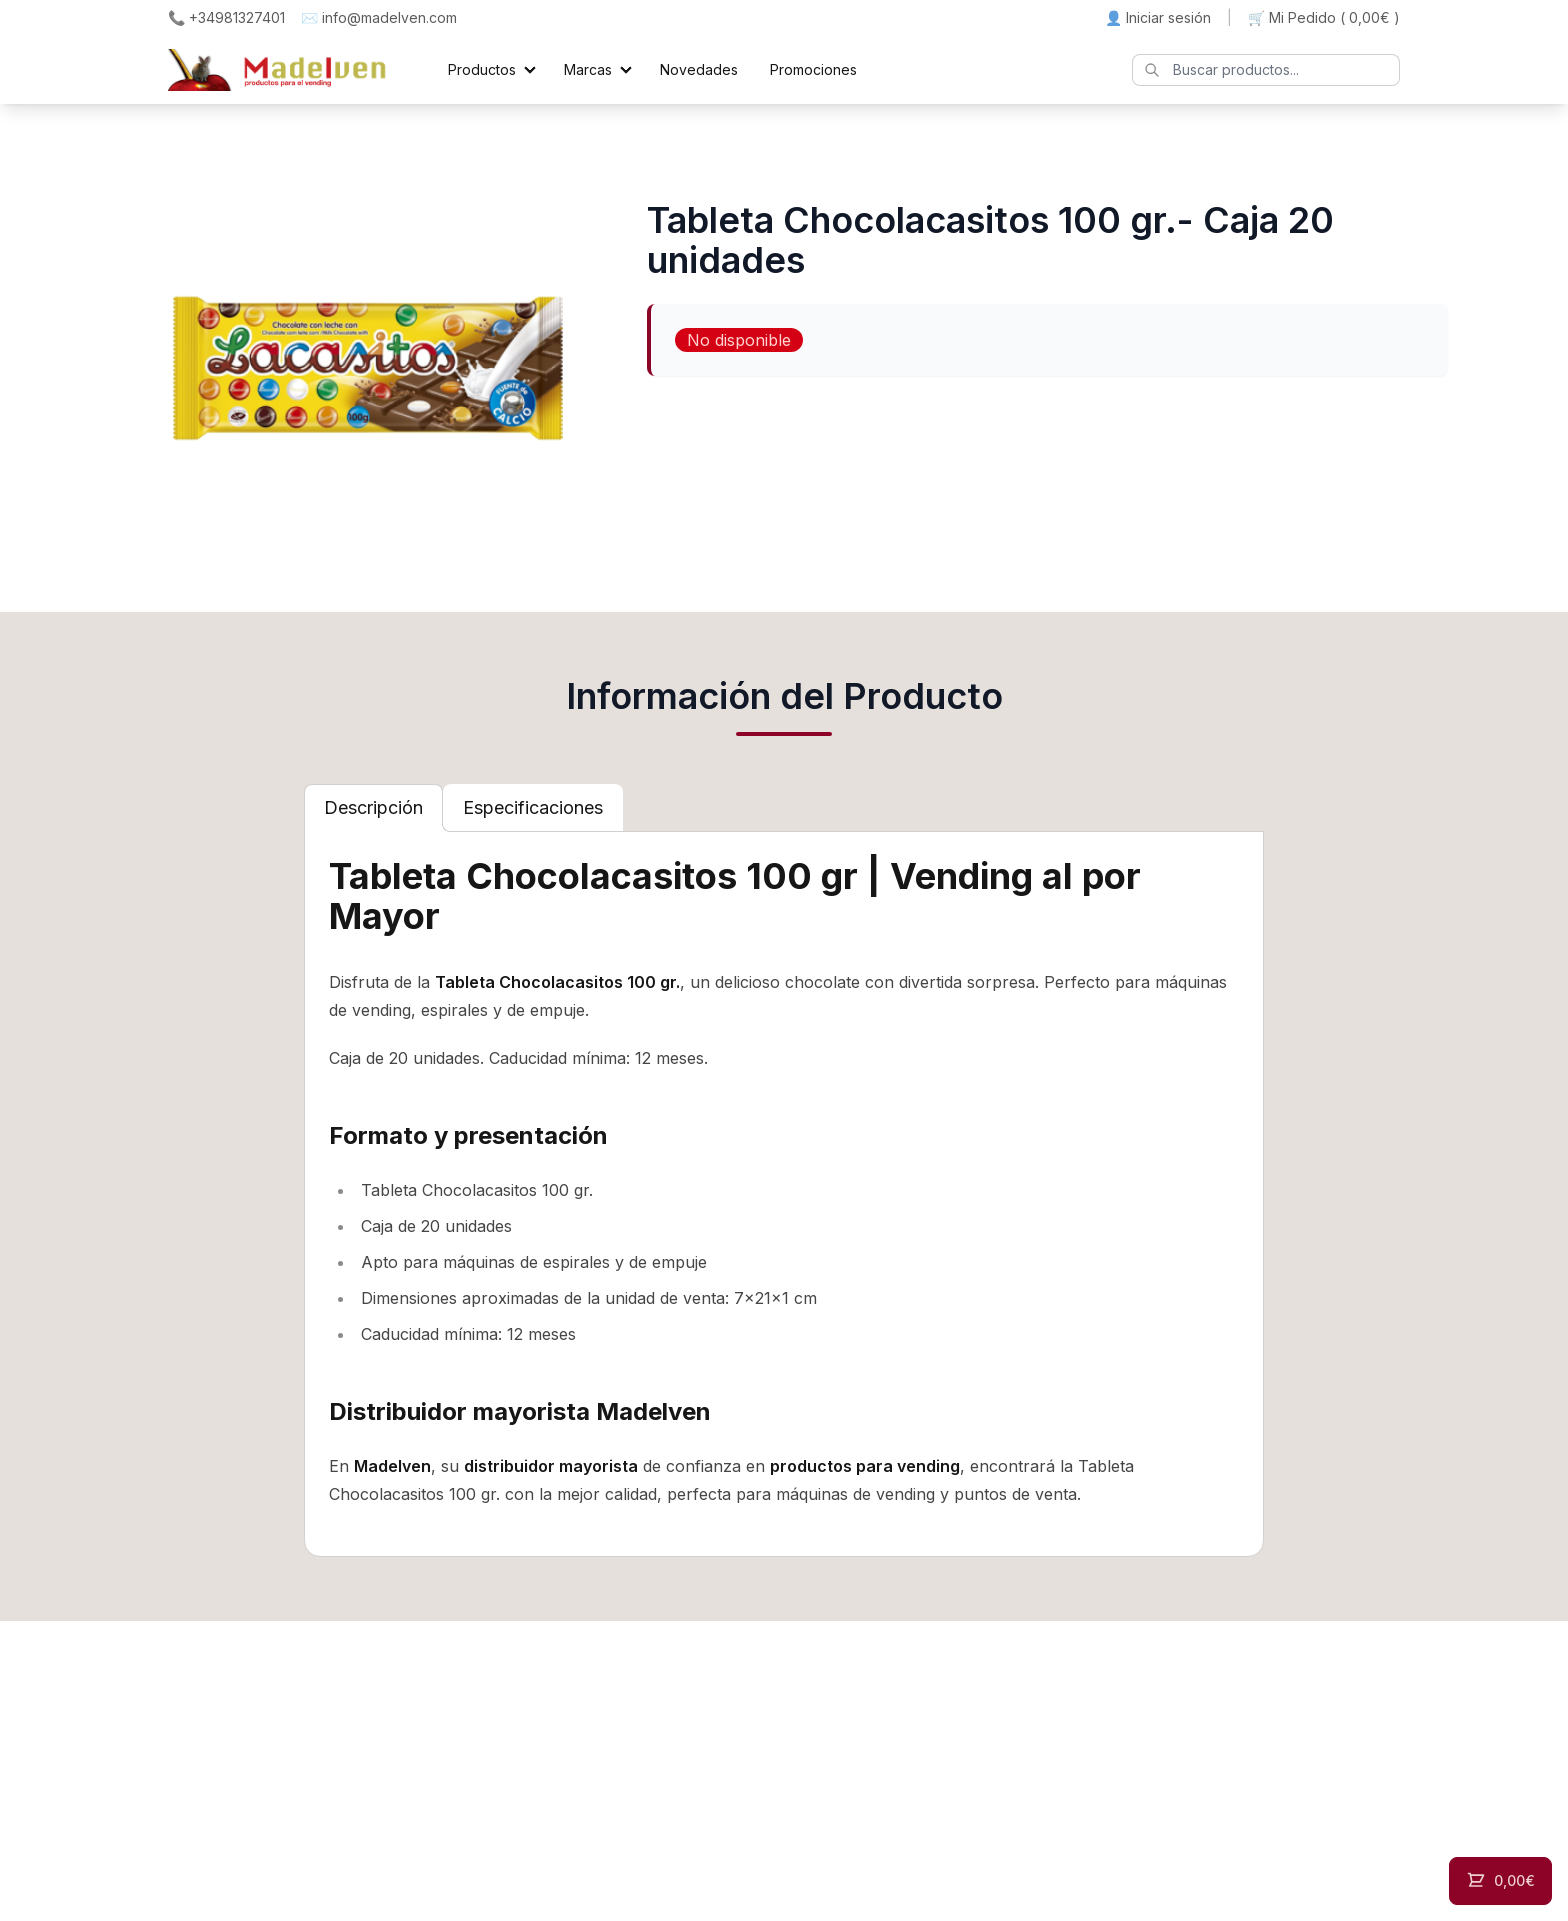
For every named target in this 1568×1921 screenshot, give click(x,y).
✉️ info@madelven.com (379, 17)
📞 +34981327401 (226, 17)
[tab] (373, 808)
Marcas (588, 69)
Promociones (813, 69)
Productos (482, 69)
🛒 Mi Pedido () (1324, 18)
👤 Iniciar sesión (1158, 17)
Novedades (699, 69)
